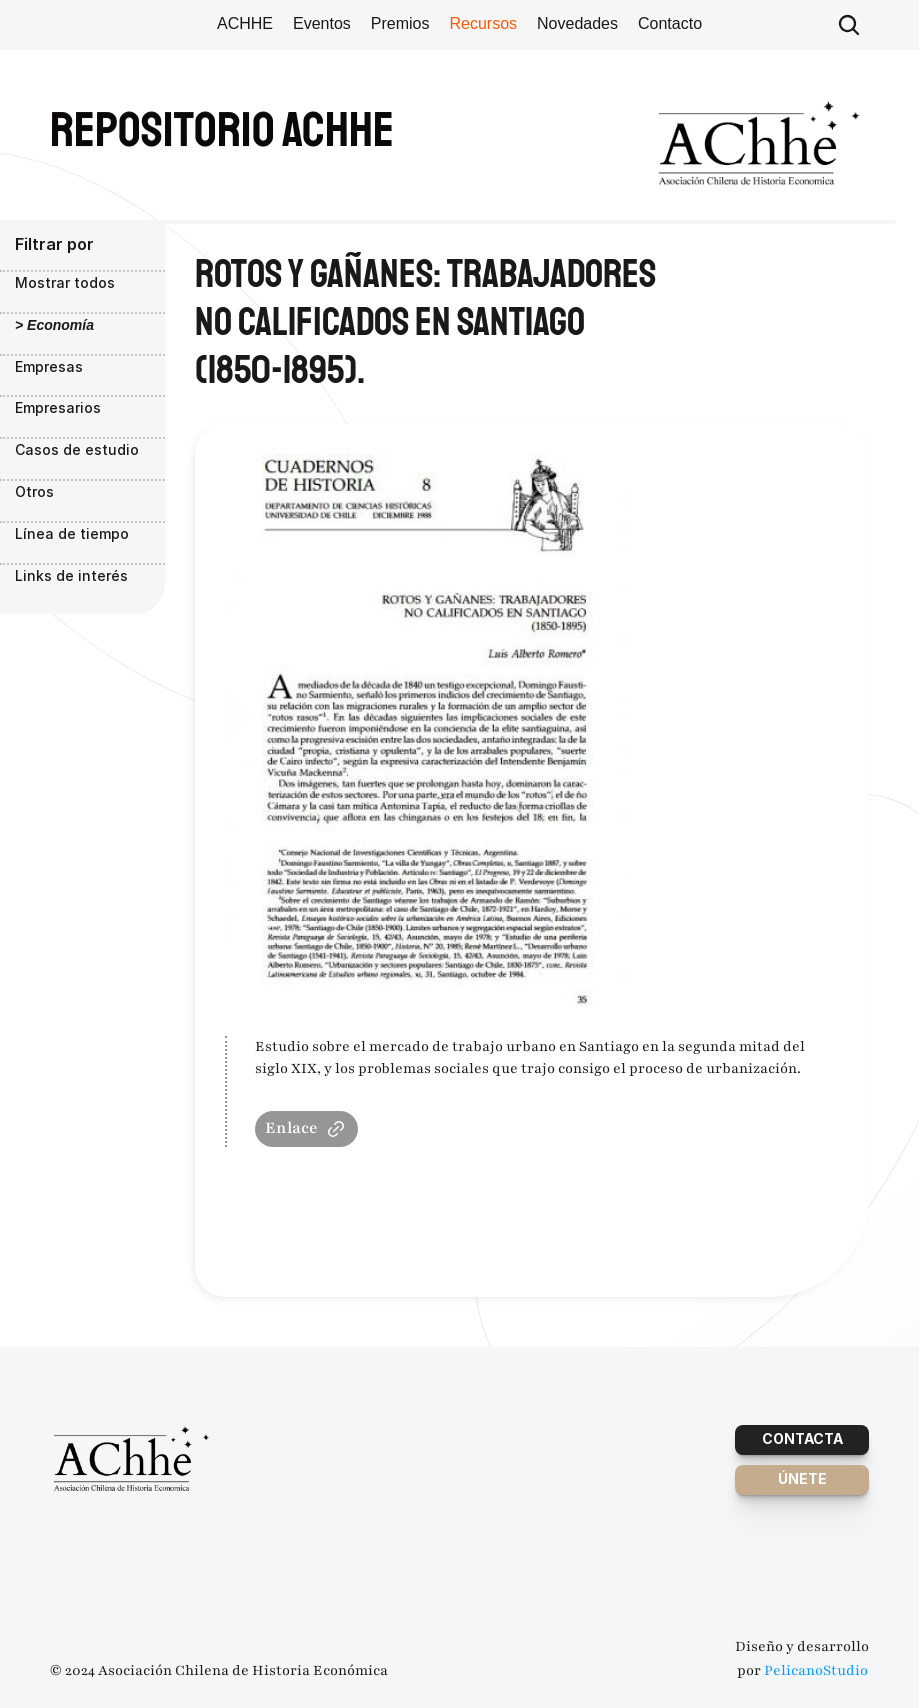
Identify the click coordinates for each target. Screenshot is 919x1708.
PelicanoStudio (816, 1670)
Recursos (483, 23)
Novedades (577, 23)
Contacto (670, 23)
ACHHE (245, 23)
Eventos (322, 23)
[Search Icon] (849, 25)
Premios (400, 23)
